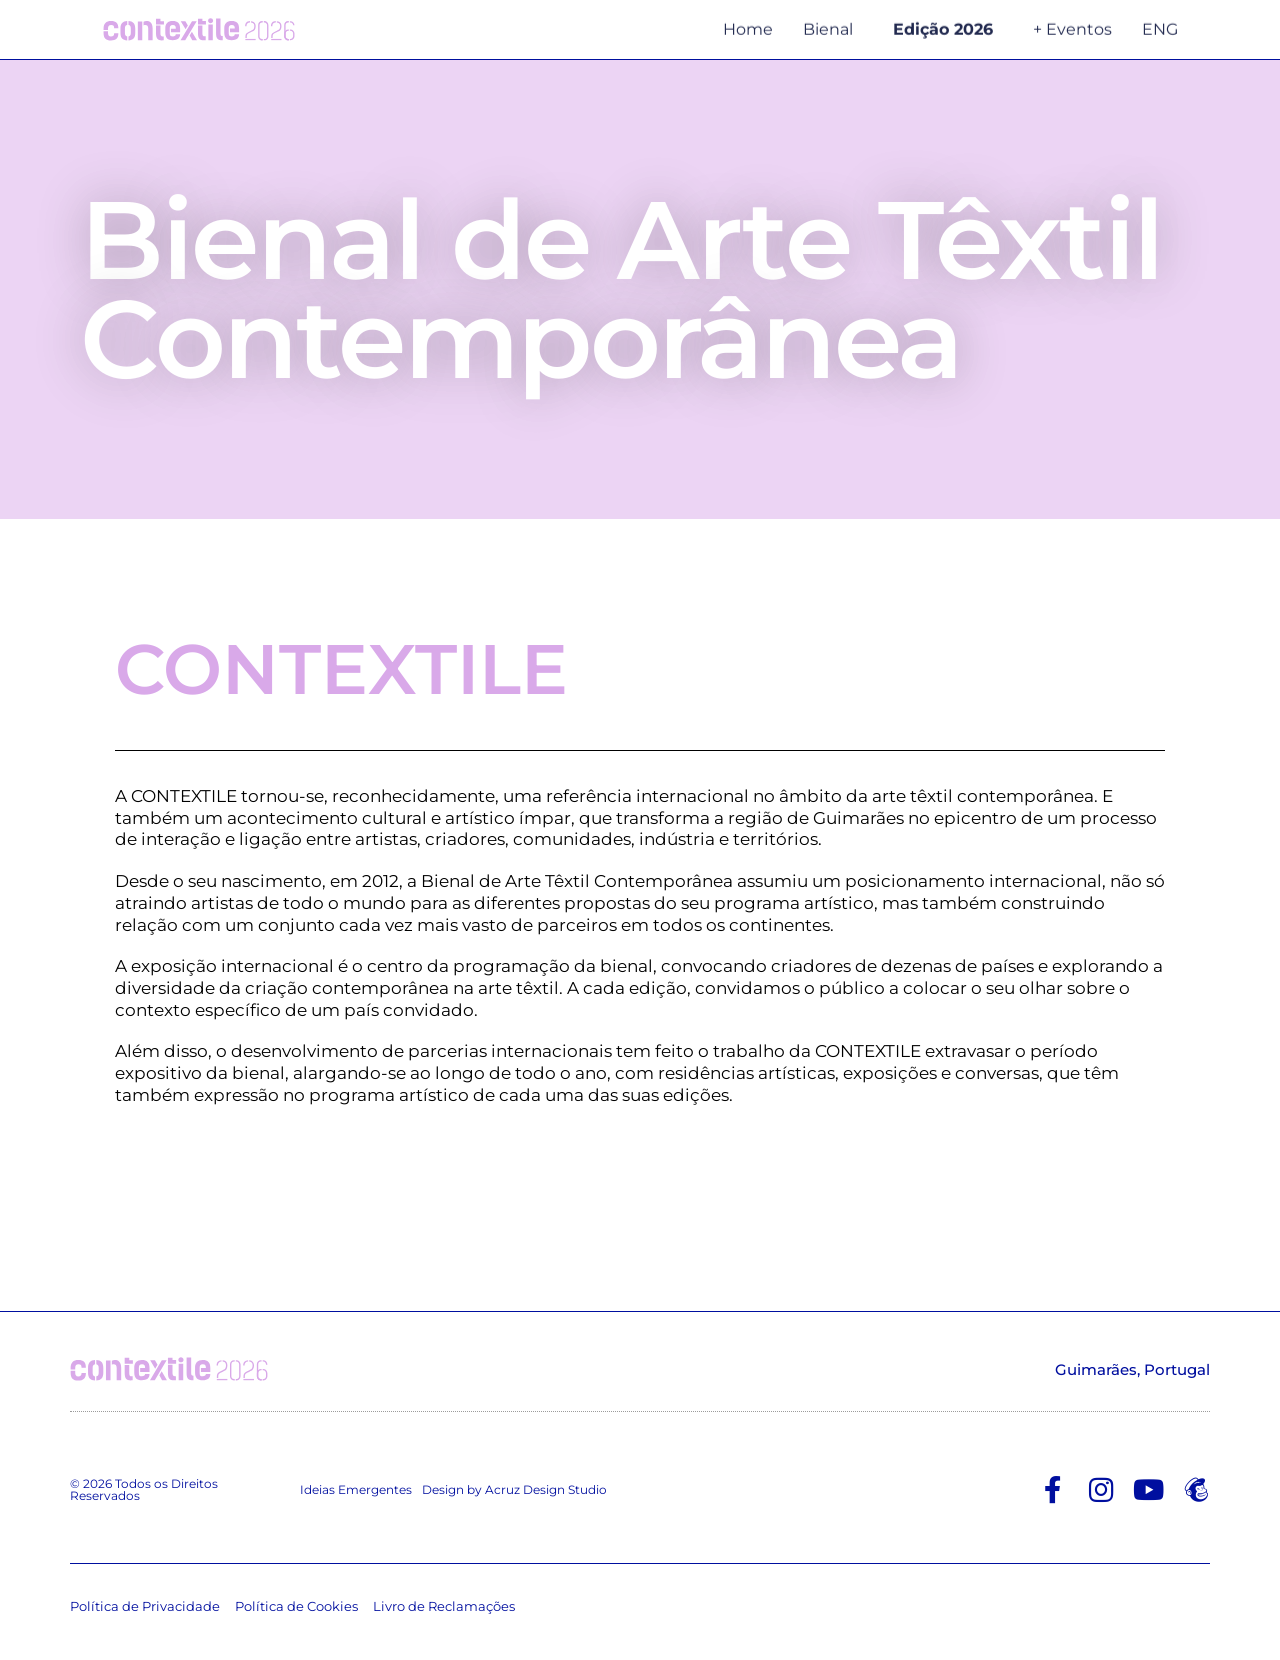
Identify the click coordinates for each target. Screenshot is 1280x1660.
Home (748, 24)
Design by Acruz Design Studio (514, 1494)
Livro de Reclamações (444, 1612)
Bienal (833, 25)
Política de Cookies (296, 1612)
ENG (1160, 24)
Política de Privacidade (145, 1612)
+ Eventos (1072, 24)
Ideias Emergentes (356, 1494)
